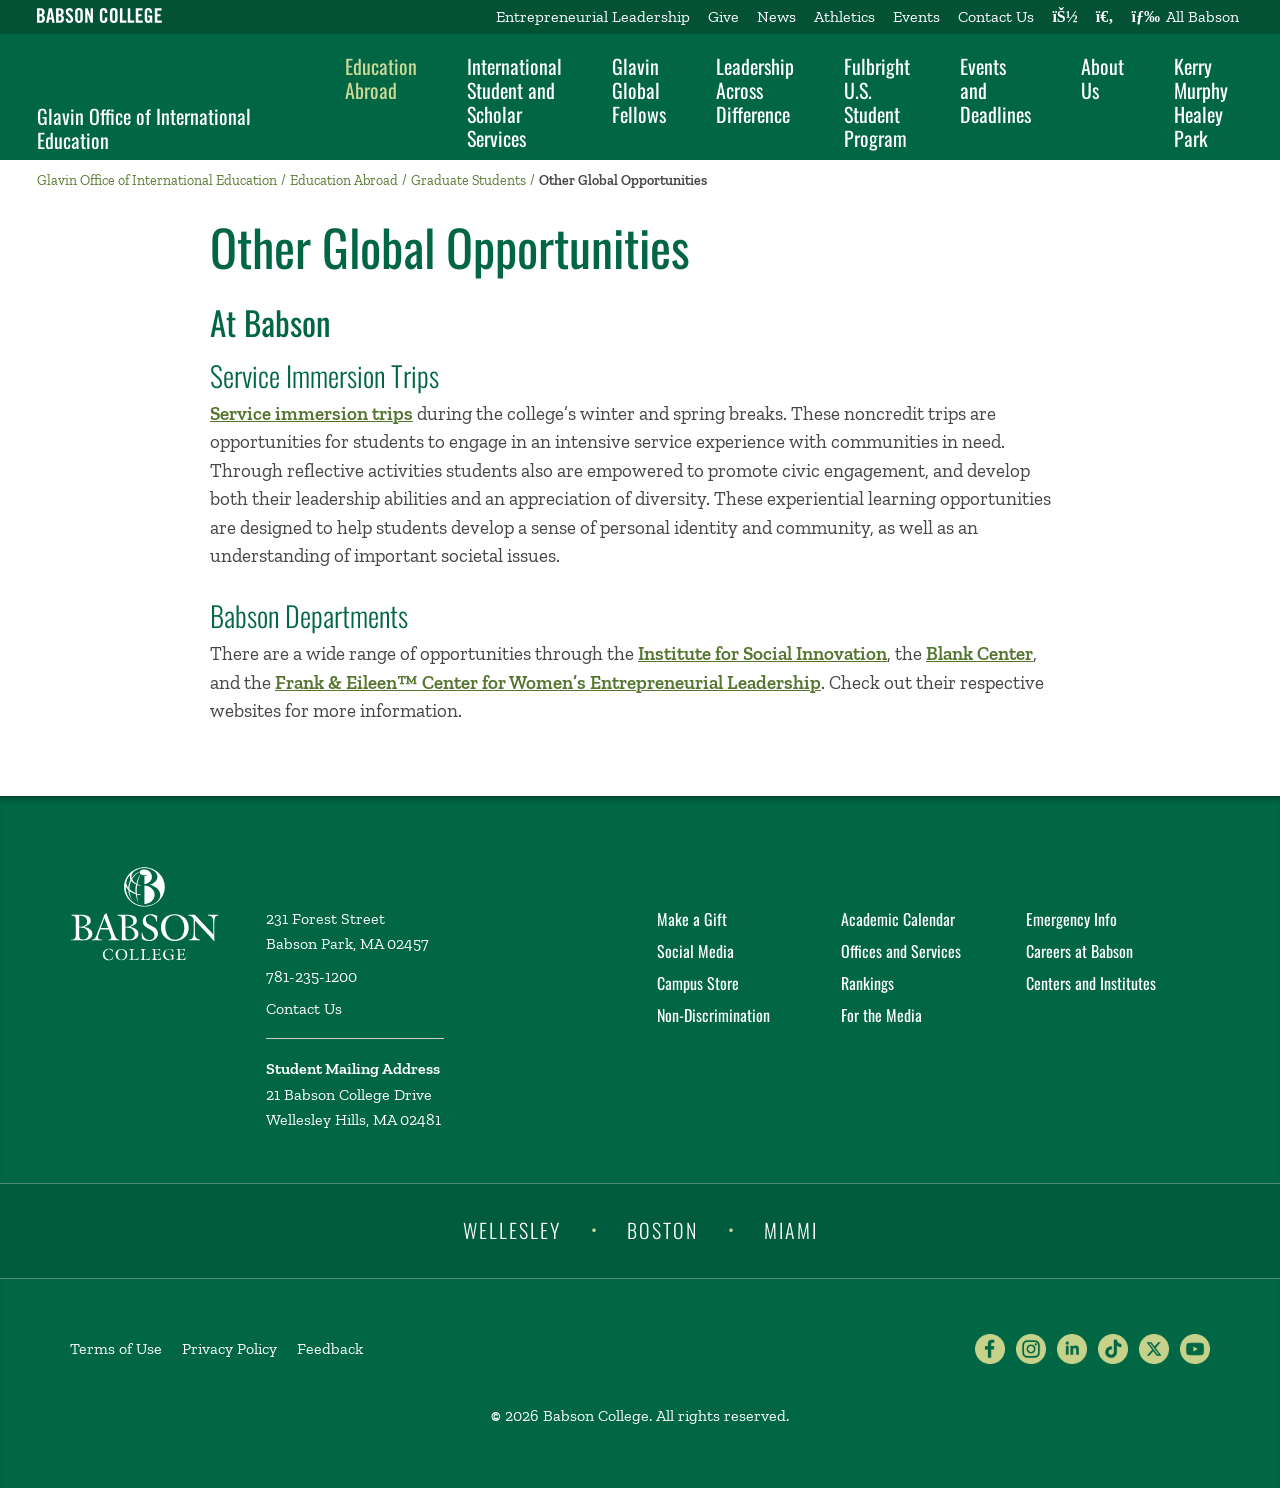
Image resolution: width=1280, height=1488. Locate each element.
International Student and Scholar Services (514, 102)
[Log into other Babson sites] (1064, 17)
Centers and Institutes (1091, 983)
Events (916, 16)
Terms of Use (116, 1348)
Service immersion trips (311, 413)
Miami (791, 1229)
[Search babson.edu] (1105, 17)
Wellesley (512, 1229)
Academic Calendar (898, 919)
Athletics (844, 16)
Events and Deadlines (995, 90)
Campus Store (698, 983)
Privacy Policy (229, 1348)
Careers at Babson (1079, 951)
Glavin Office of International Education (144, 128)
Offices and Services (901, 951)
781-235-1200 (311, 976)
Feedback (330, 1348)
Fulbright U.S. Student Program (877, 102)
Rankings (867, 983)
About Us (1102, 78)
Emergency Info (1071, 919)
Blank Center (979, 653)
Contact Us (996, 16)
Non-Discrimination (713, 1015)
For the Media (881, 1015)
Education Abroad (381, 78)
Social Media (695, 951)
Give (723, 16)
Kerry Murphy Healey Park (1201, 102)
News (776, 16)
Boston (662, 1229)
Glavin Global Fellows (639, 90)
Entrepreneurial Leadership (593, 16)
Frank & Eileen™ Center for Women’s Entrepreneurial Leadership (548, 682)
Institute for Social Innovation (762, 653)
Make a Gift (692, 919)
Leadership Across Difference (755, 90)
